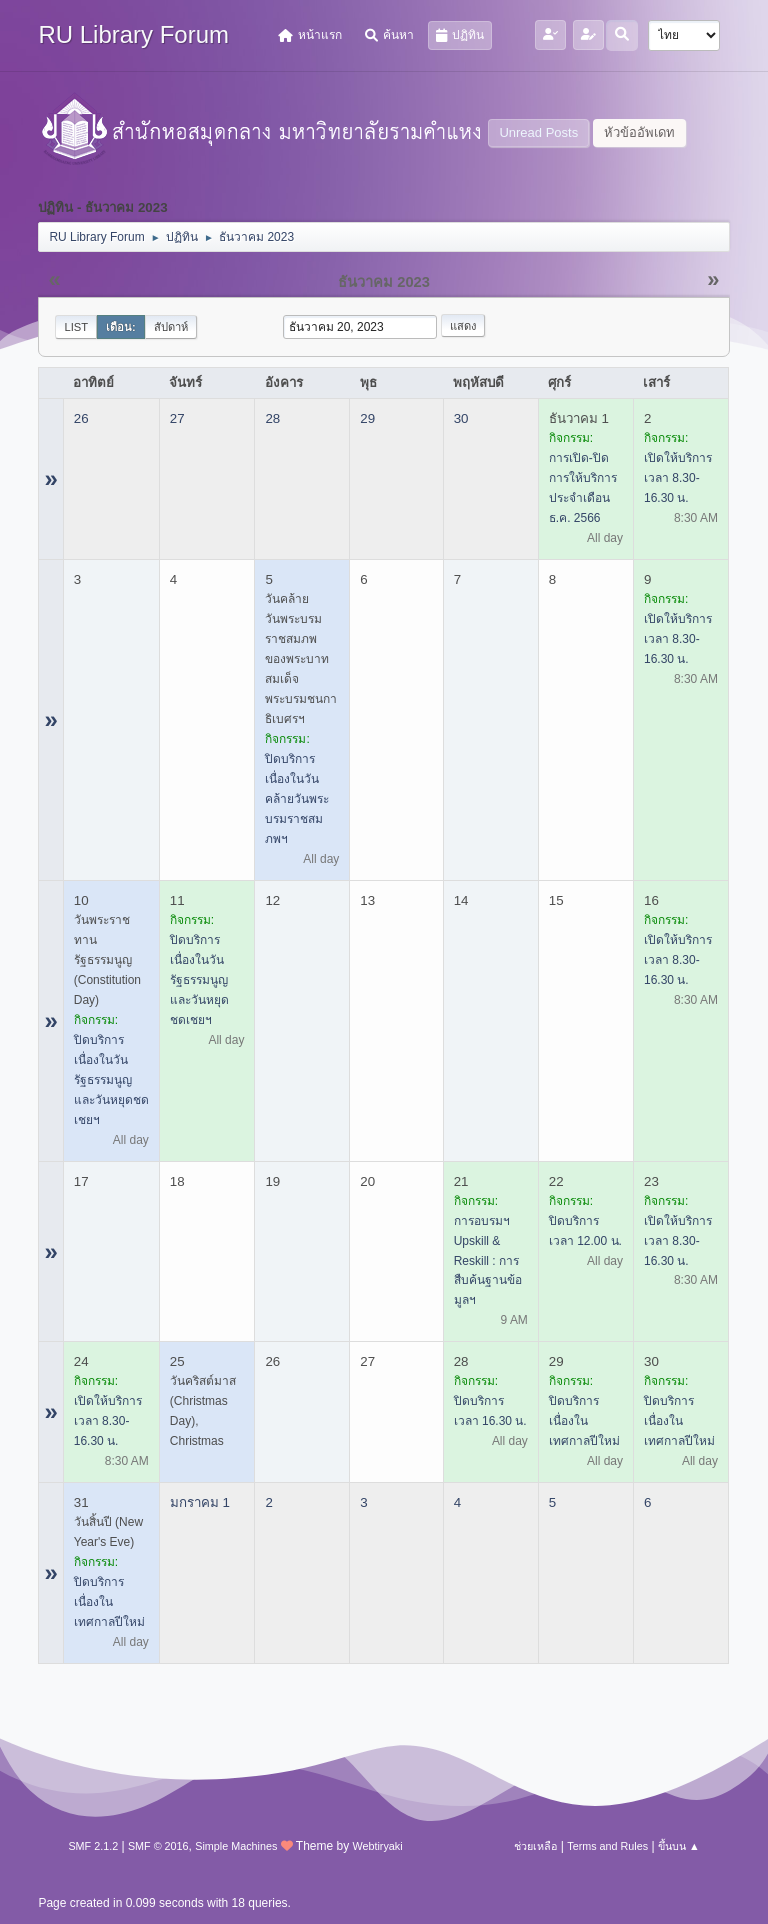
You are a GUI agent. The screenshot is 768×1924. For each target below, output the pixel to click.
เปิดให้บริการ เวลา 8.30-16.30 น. (678, 478)
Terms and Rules (607, 1846)
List (76, 327)
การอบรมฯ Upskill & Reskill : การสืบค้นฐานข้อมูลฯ (488, 1261)
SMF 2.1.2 (93, 1846)
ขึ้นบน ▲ (679, 1846)
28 (272, 418)
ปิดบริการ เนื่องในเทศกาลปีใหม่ (584, 1421)
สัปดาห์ (171, 327)
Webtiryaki (377, 1846)
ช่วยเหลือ (535, 1846)
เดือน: (121, 327)
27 (177, 418)
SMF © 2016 (158, 1846)
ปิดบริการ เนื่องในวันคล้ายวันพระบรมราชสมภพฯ (297, 799)
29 (367, 418)
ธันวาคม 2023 (384, 282)
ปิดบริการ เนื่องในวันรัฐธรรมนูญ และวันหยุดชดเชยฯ (111, 1080)
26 (81, 418)
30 (461, 418)
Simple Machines (236, 1846)
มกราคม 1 (200, 1502)
